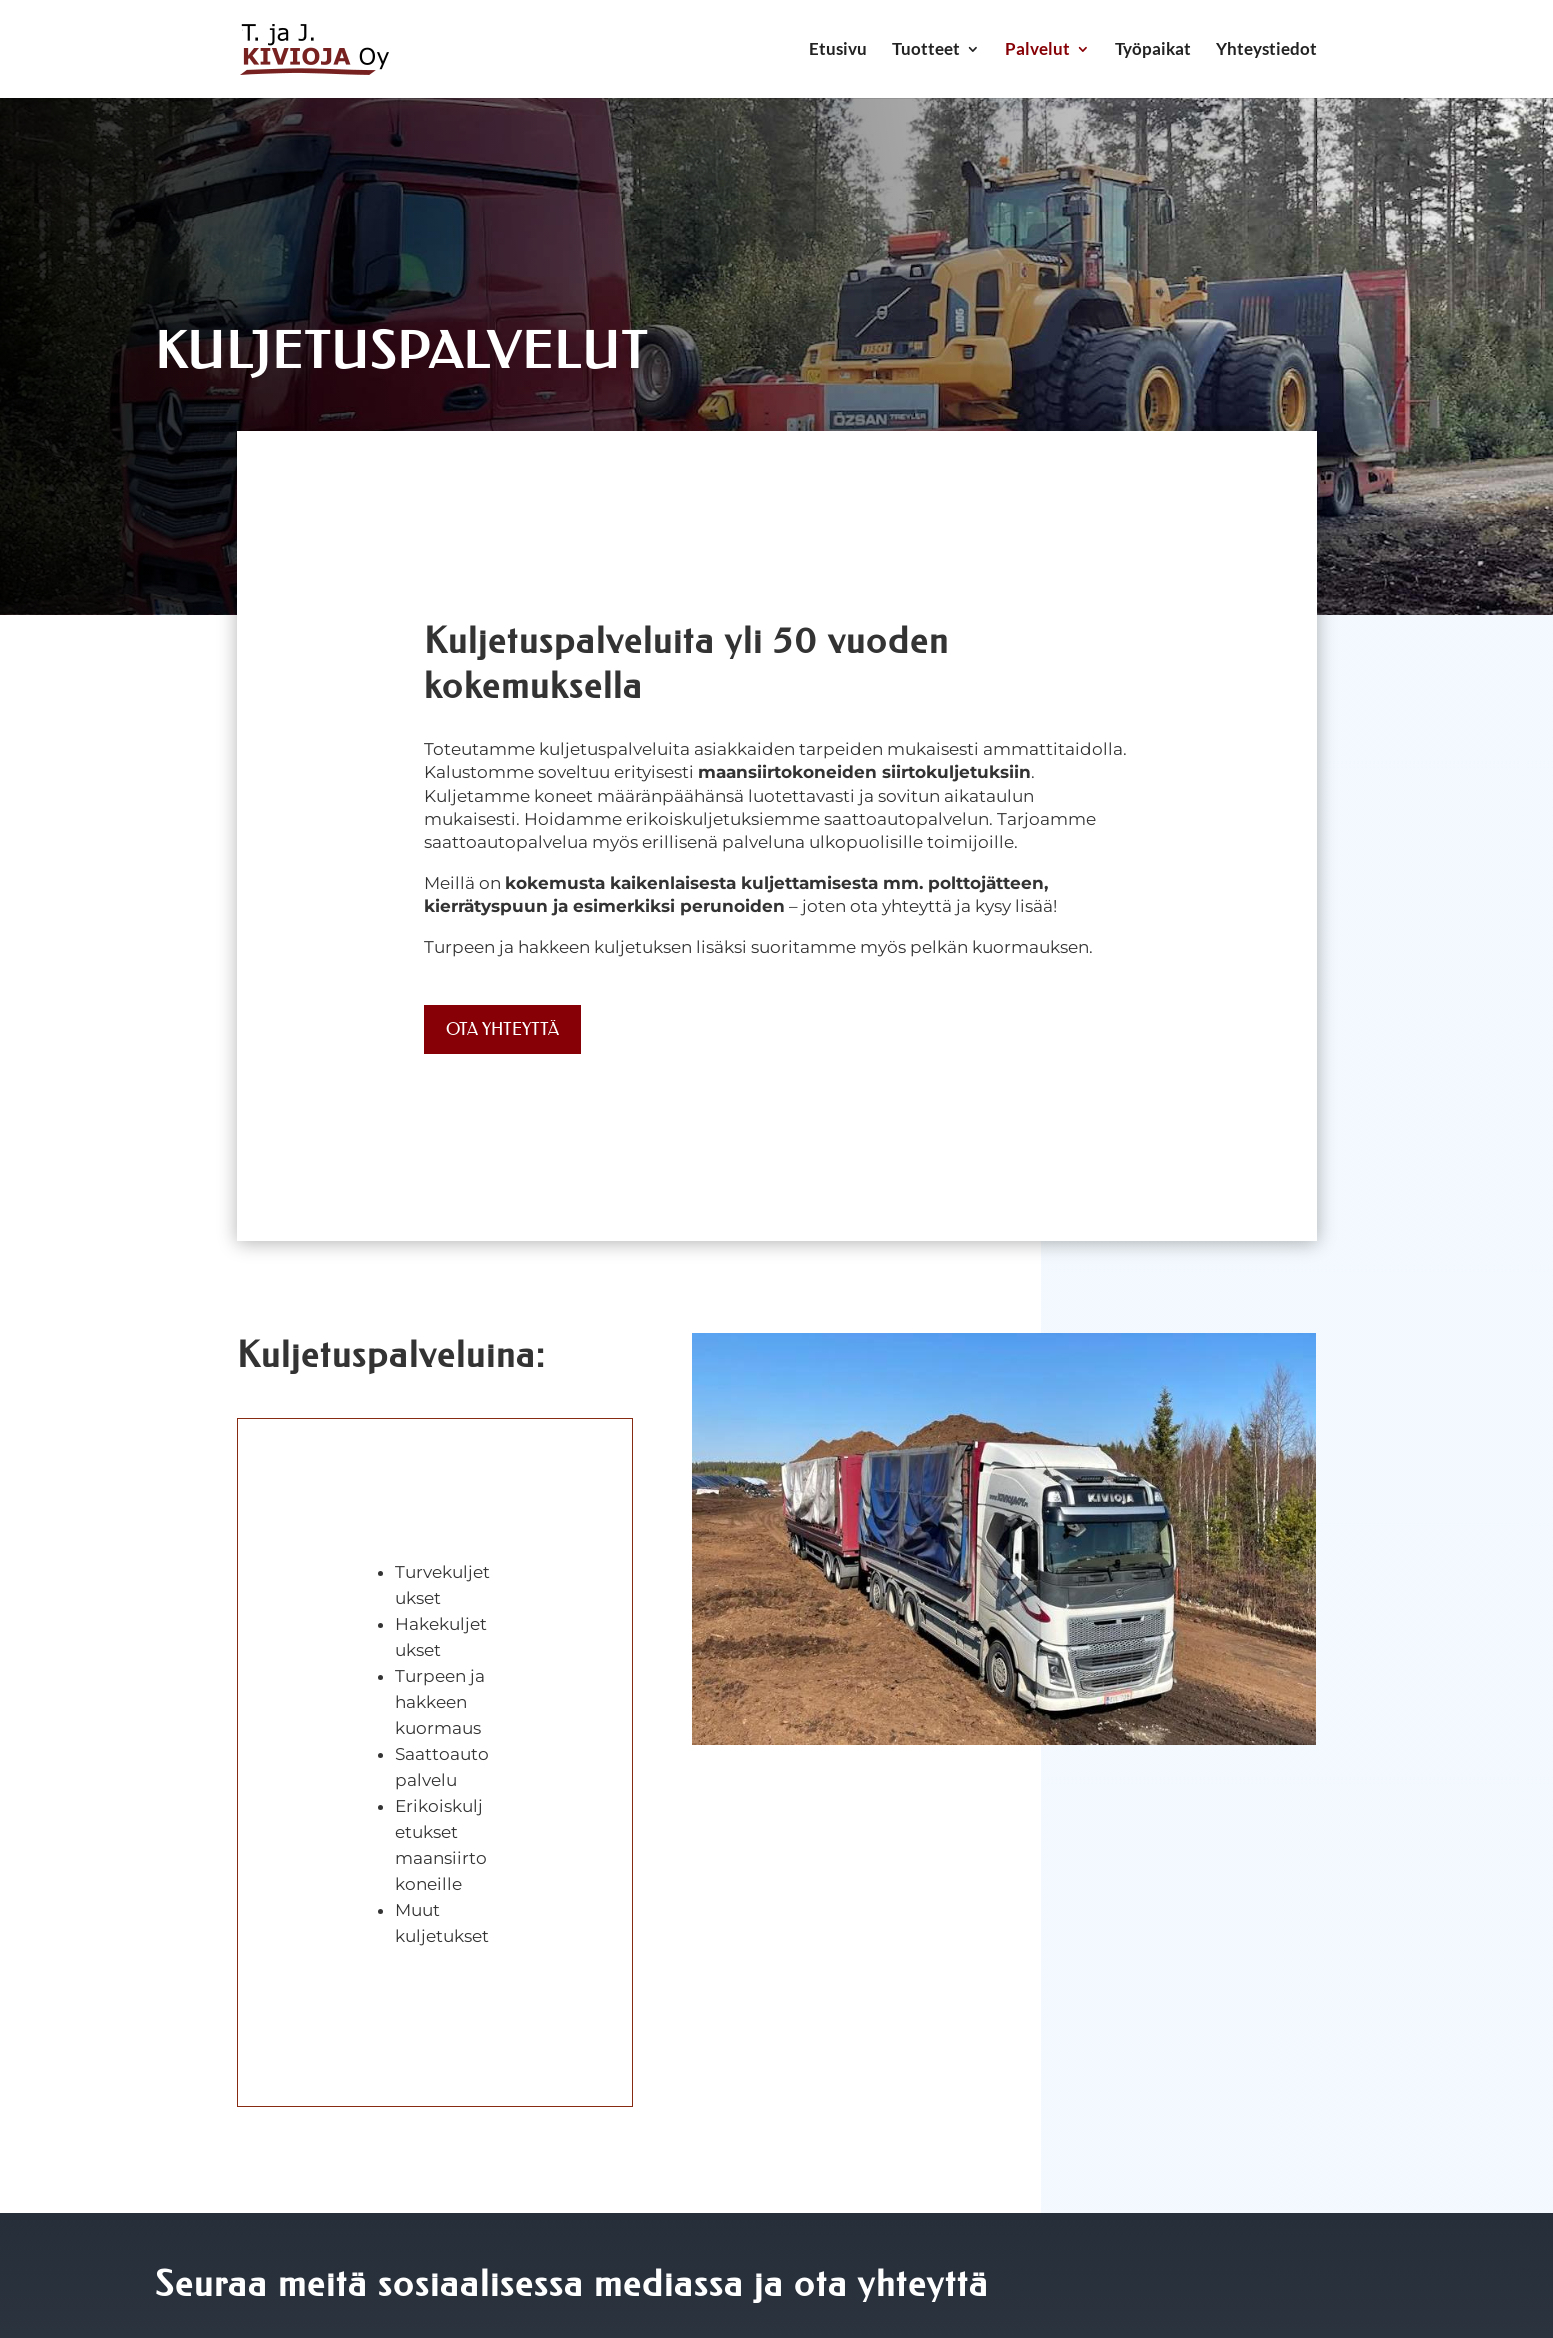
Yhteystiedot (1266, 50)
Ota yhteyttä (502, 1028)
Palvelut (1037, 50)
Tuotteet (926, 50)
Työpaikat (1153, 50)
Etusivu (838, 50)
